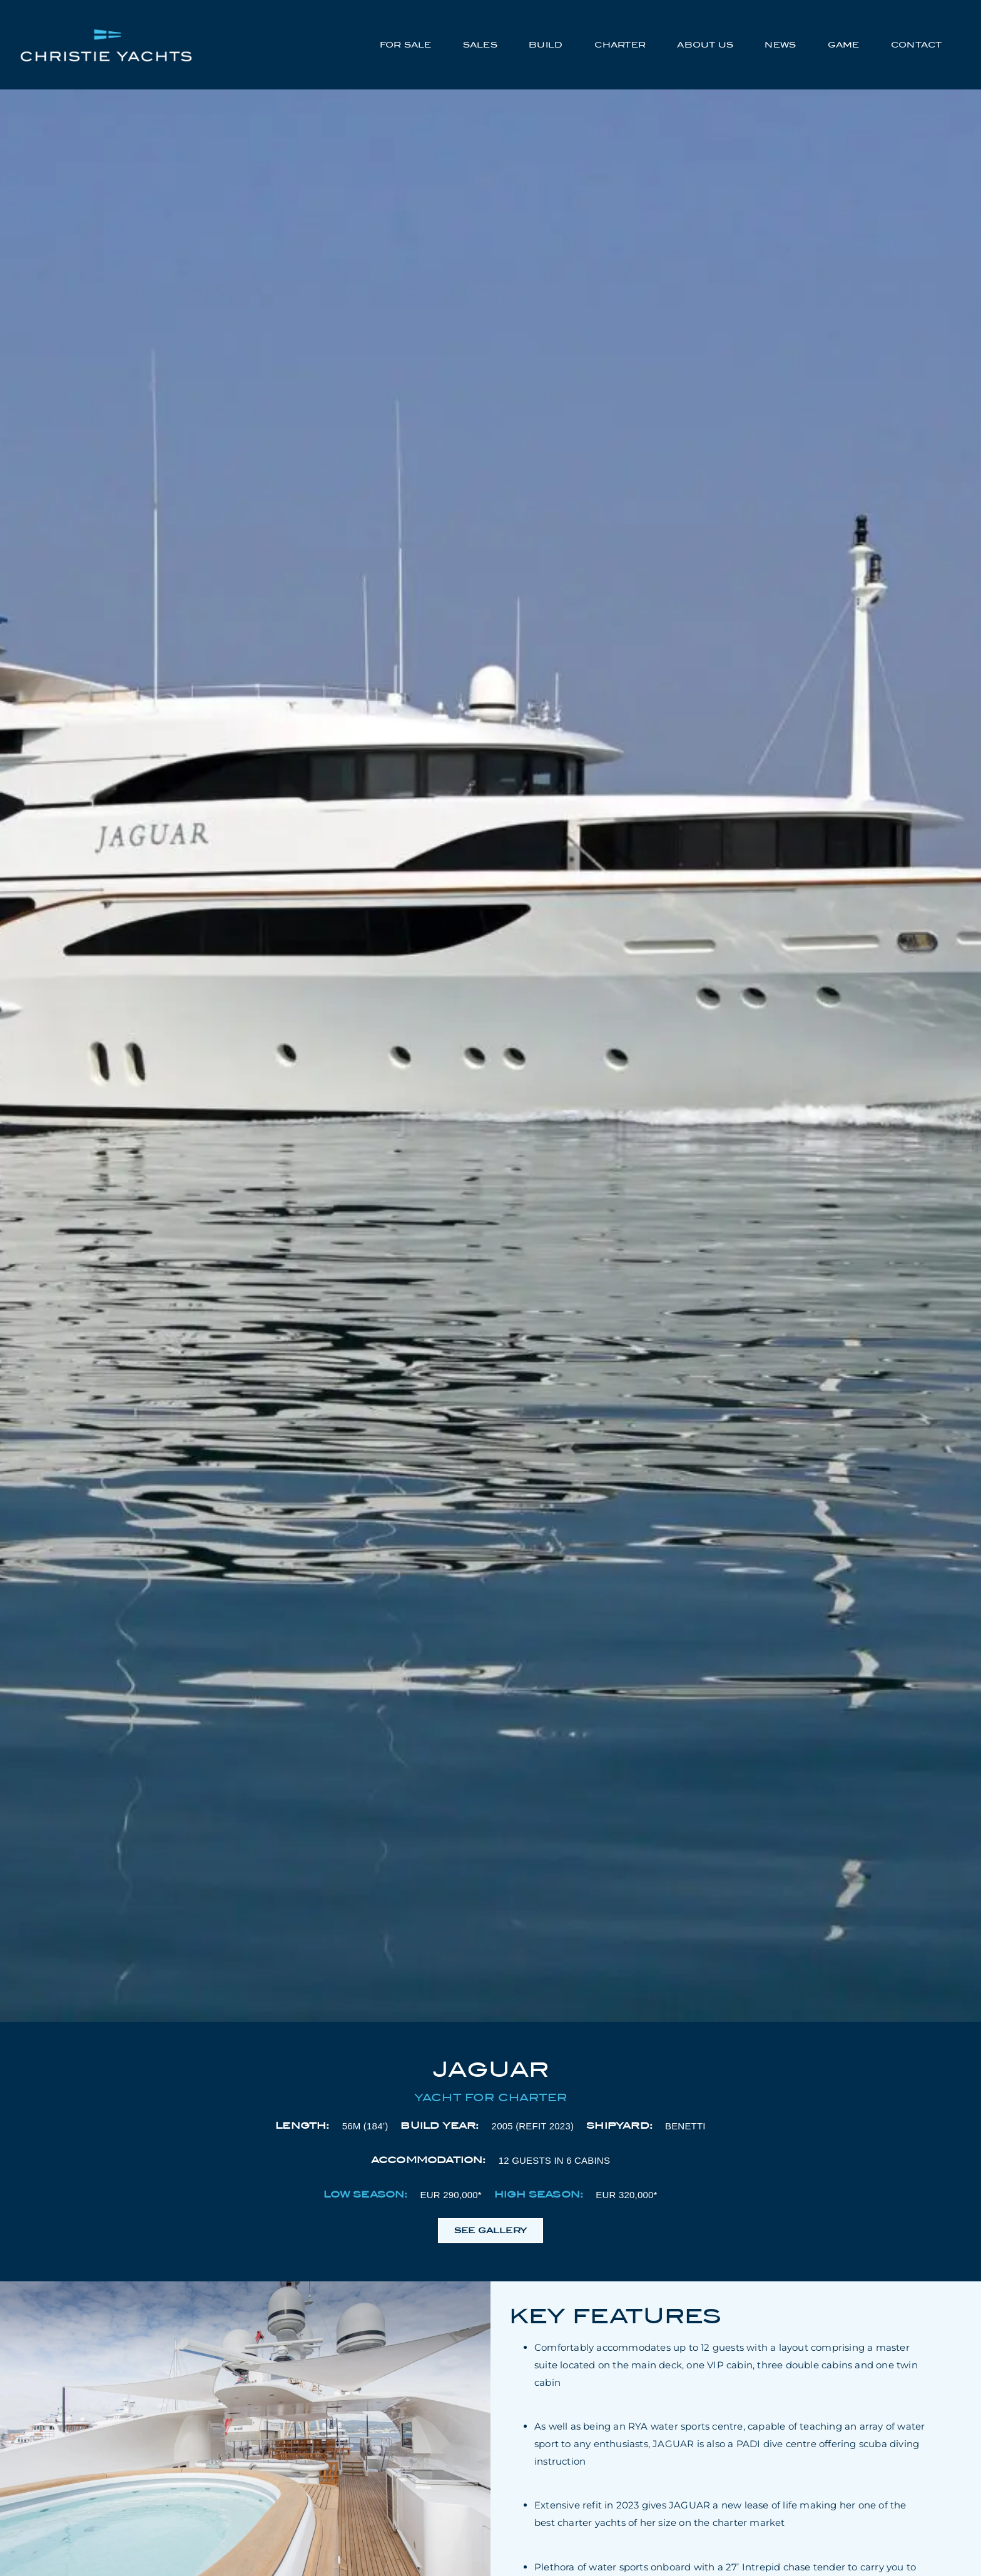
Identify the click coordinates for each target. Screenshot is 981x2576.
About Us (705, 44)
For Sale (406, 44)
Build (545, 44)
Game (844, 44)
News (780, 44)
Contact (916, 44)
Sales (480, 44)
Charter (620, 44)
